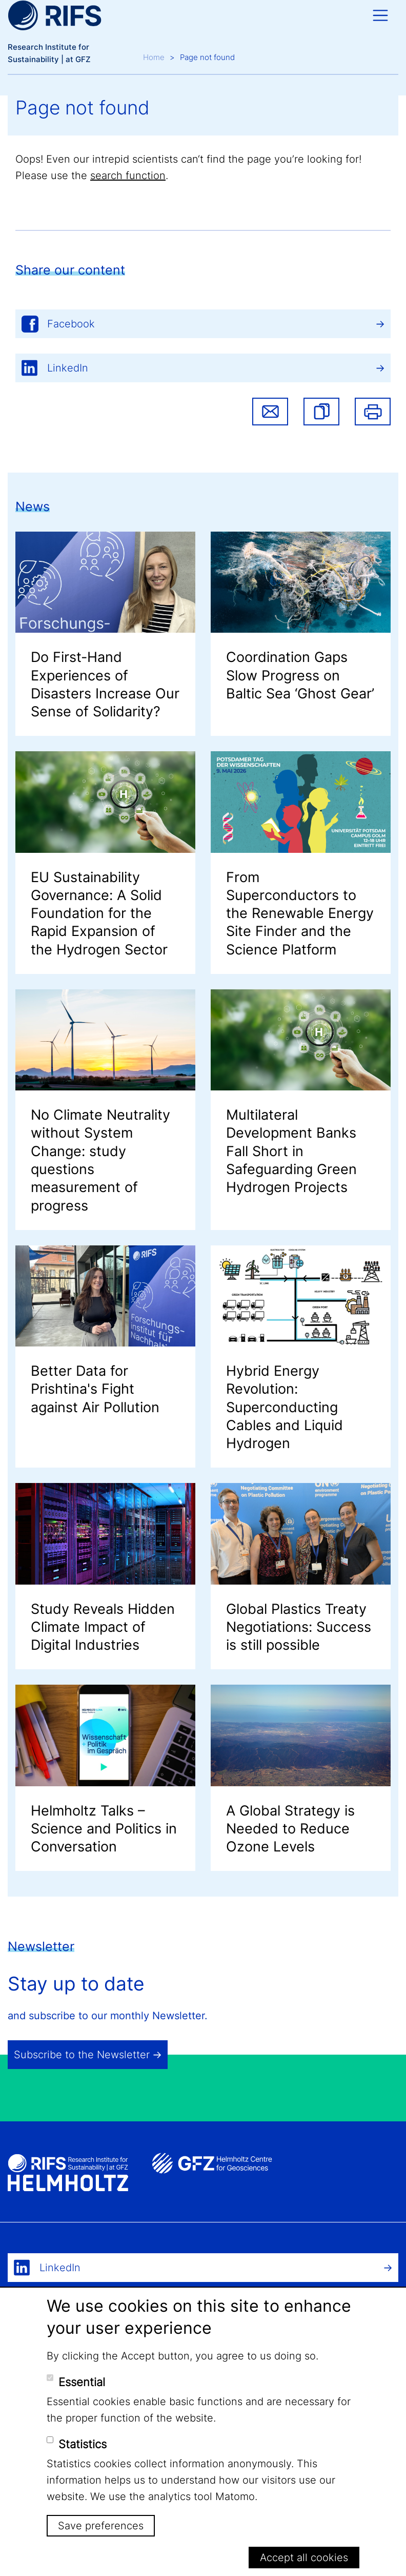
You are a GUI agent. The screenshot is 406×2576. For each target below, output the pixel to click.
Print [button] (373, 411)
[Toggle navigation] (380, 15)
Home (154, 57)
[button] (321, 411)
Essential (81, 2382)
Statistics (82, 2444)
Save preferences (101, 2526)
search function (128, 175)
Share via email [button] (270, 411)
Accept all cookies (304, 2557)
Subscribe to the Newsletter (82, 2054)
